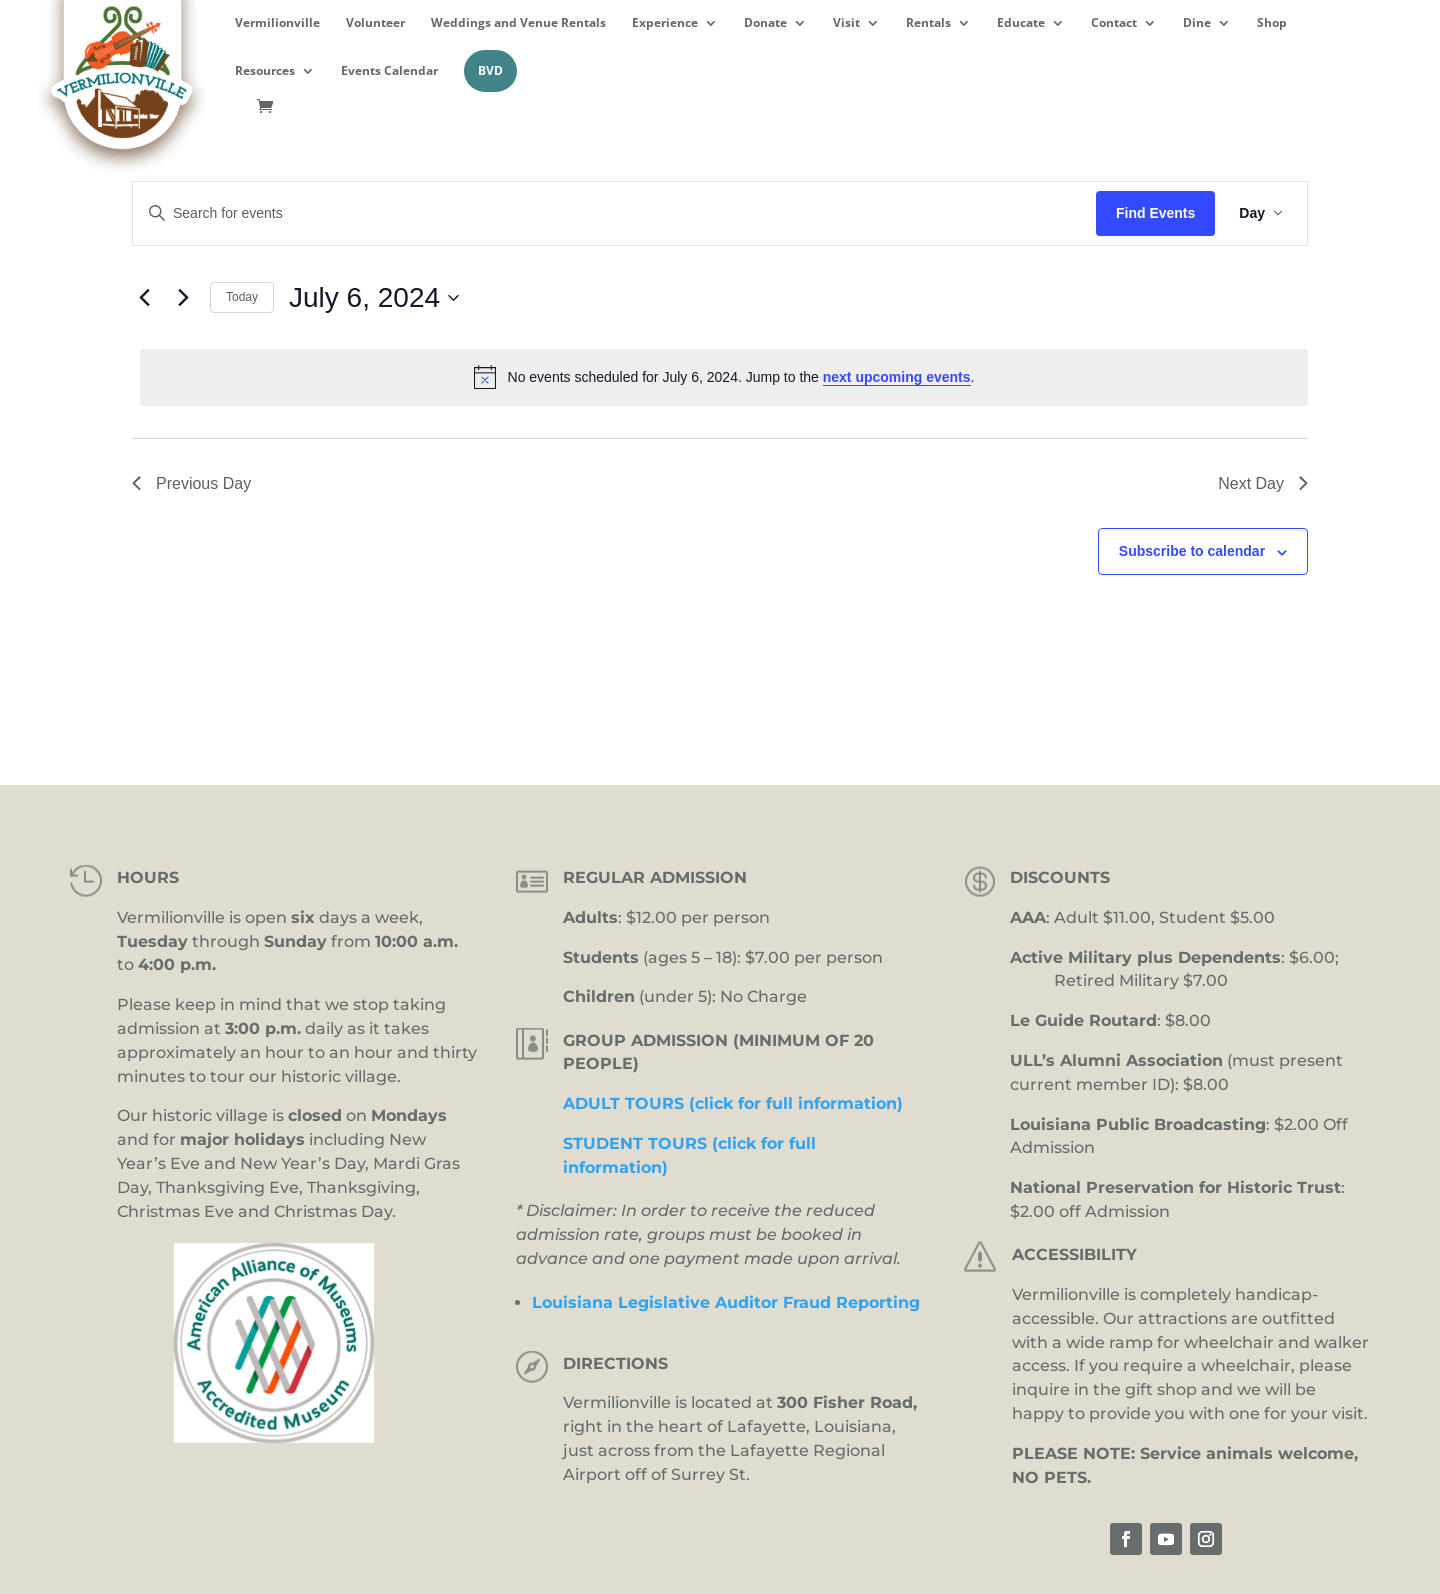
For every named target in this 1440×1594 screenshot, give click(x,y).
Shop (1272, 23)
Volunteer (375, 23)
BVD (490, 70)
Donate (765, 23)
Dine (1197, 23)
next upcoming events (897, 377)
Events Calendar (389, 71)
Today (242, 297)
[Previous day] (144, 298)
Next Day (1263, 483)
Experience (665, 23)
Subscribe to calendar (1192, 551)
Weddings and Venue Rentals (518, 23)
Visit (846, 23)
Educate (1021, 23)
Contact (1114, 23)
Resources (265, 71)
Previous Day (191, 483)
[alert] (724, 377)
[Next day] (183, 298)
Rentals (928, 23)
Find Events (1155, 213)
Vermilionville (277, 23)
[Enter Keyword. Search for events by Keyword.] (614, 213)
